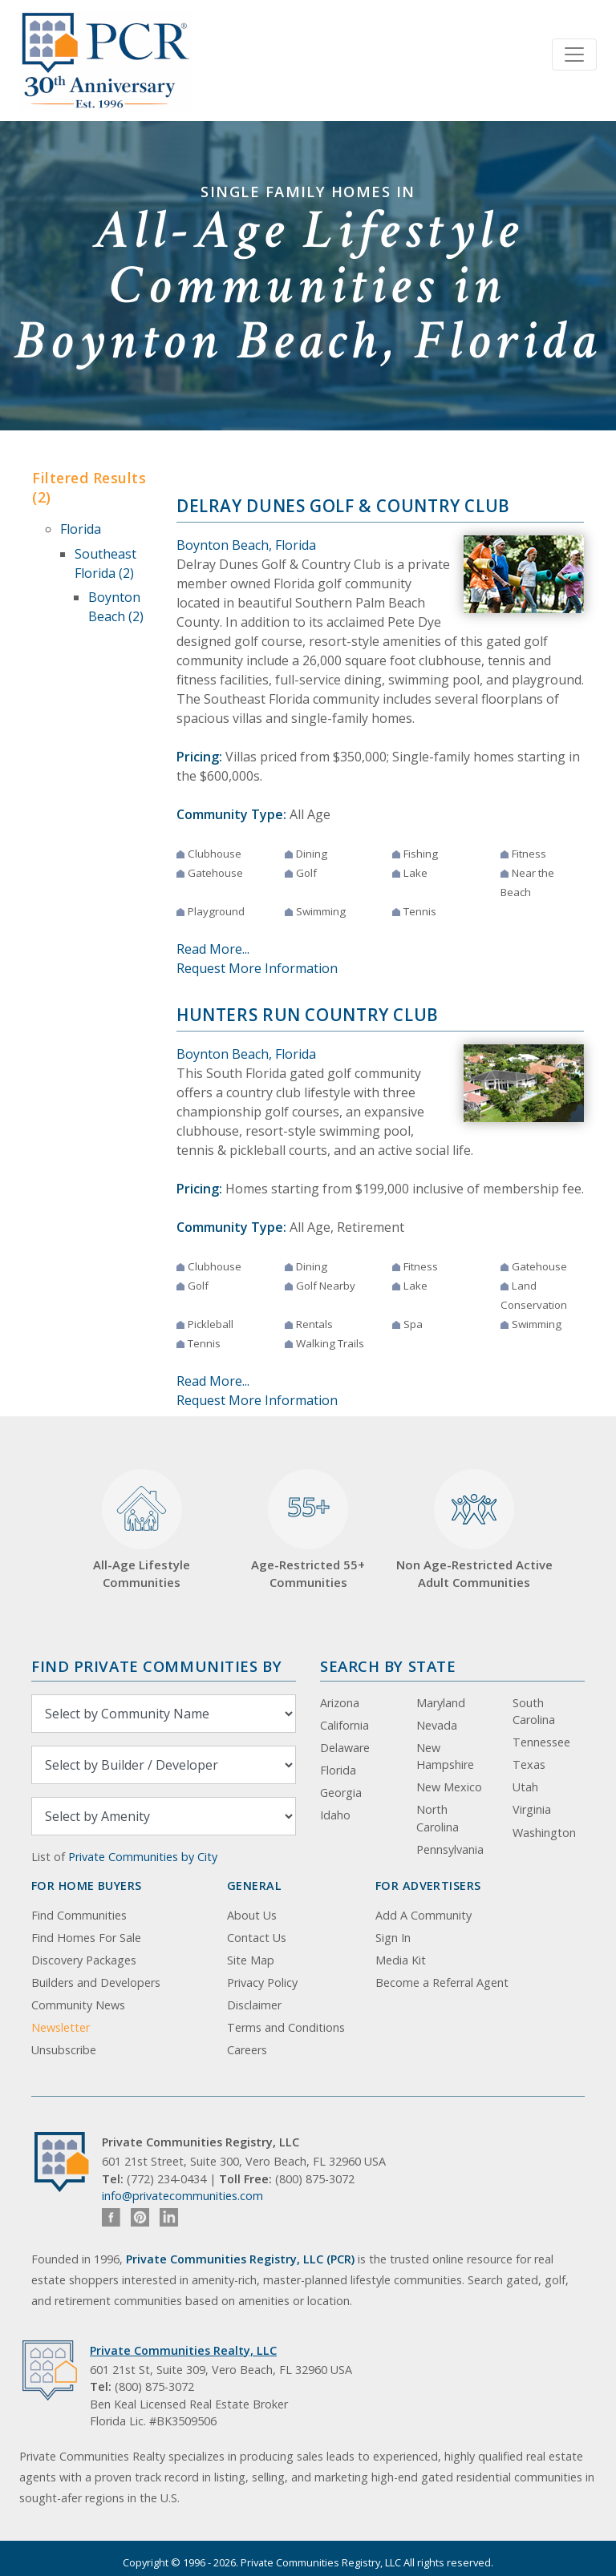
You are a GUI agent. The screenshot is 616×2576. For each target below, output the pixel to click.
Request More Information (257, 968)
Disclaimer (254, 2005)
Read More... (212, 949)
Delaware (345, 1747)
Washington (544, 1832)
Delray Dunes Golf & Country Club (343, 506)
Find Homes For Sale (86, 1937)
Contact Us (256, 1937)
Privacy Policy (262, 1982)
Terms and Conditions (286, 2027)
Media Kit (400, 1960)
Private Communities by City (142, 1856)
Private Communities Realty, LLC (183, 2350)
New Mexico (449, 1787)
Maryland (440, 1702)
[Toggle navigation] (574, 54)
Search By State (388, 1666)
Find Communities (79, 1915)
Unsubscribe (63, 2049)
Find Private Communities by (156, 1666)
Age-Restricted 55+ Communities (308, 1529)
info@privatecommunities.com (182, 2195)
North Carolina (437, 1818)
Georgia (341, 1792)
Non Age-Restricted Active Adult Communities (474, 1529)
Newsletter (60, 2027)
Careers (247, 2049)
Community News (78, 2005)
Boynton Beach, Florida (246, 545)
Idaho (335, 1815)
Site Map (250, 1960)
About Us (252, 1915)
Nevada (436, 1725)
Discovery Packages (83, 1960)
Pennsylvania (450, 1849)
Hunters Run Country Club (307, 1014)
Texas (529, 1764)
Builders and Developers (95, 1982)
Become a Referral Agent (442, 1982)
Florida (80, 529)
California (344, 1725)
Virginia (532, 1809)
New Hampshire (445, 1756)
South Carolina (534, 1711)
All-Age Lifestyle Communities (141, 1529)
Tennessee (541, 1742)
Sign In (393, 1937)
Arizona (339, 1702)
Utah (525, 1787)
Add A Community (423, 1915)
